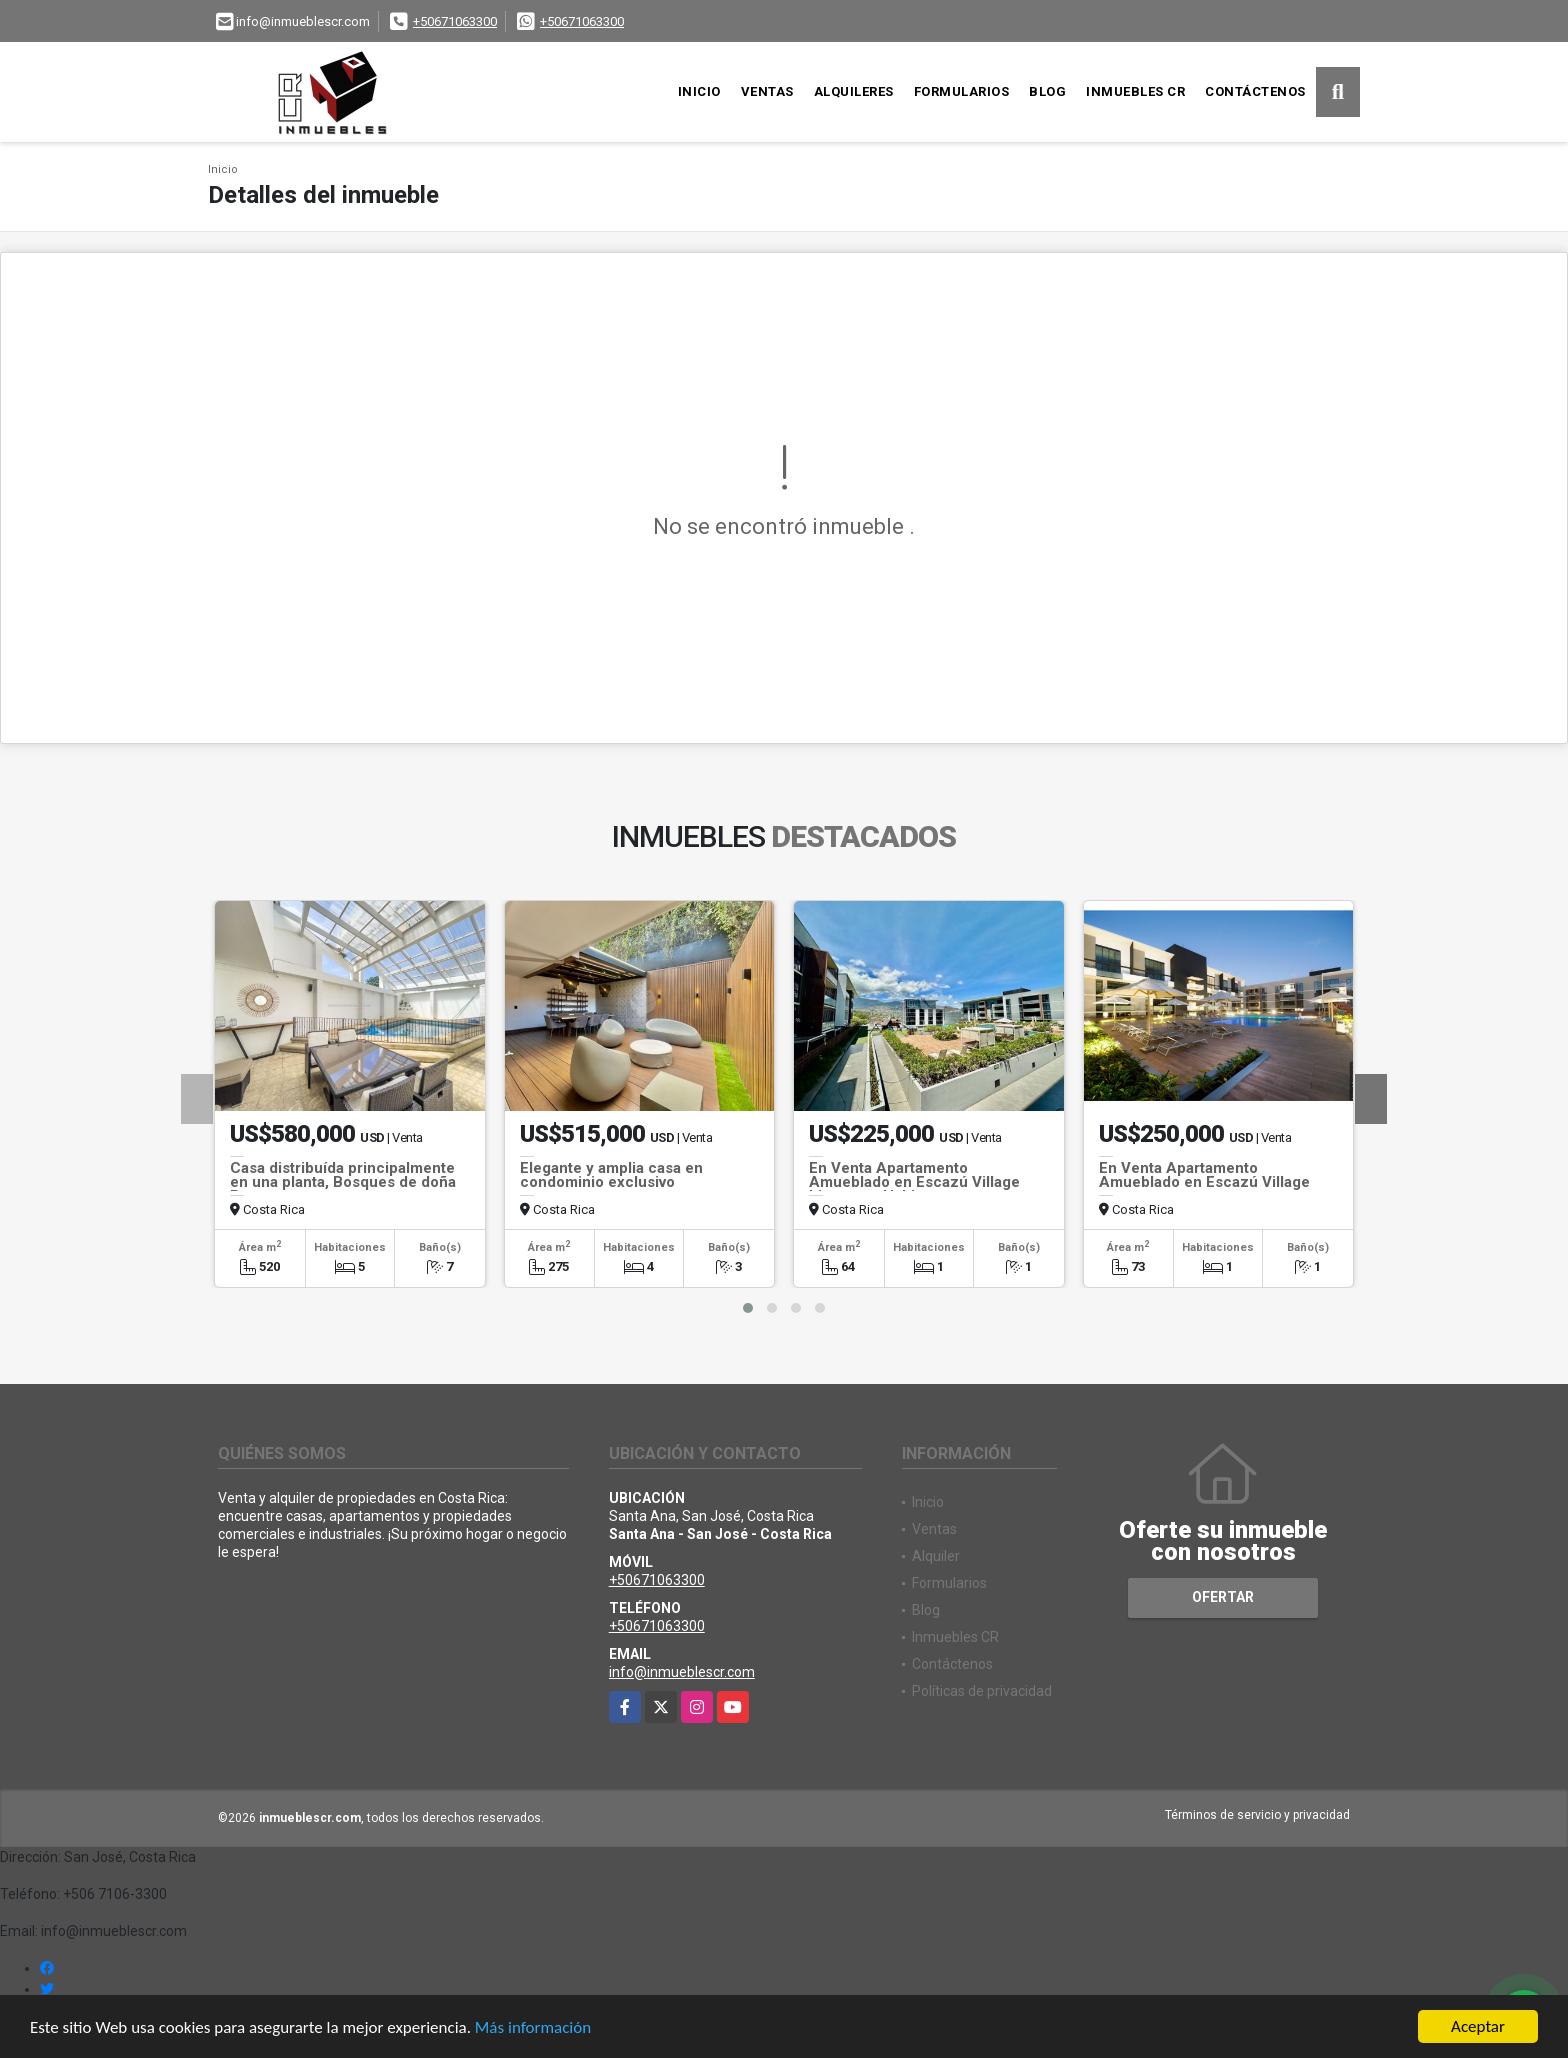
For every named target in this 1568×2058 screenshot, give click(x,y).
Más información (533, 2027)
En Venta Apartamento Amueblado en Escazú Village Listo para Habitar (914, 1182)
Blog (1047, 91)
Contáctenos (1255, 91)
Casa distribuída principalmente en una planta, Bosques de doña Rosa (343, 1182)
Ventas (767, 91)
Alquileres (854, 91)
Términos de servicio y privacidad (1257, 1815)
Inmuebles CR (1135, 91)
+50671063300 (455, 21)
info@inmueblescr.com (682, 1672)
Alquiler (936, 1556)
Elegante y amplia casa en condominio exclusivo (611, 1175)
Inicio (699, 91)
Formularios (962, 91)
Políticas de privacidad (982, 1691)
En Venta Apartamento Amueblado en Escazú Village (1204, 1175)
